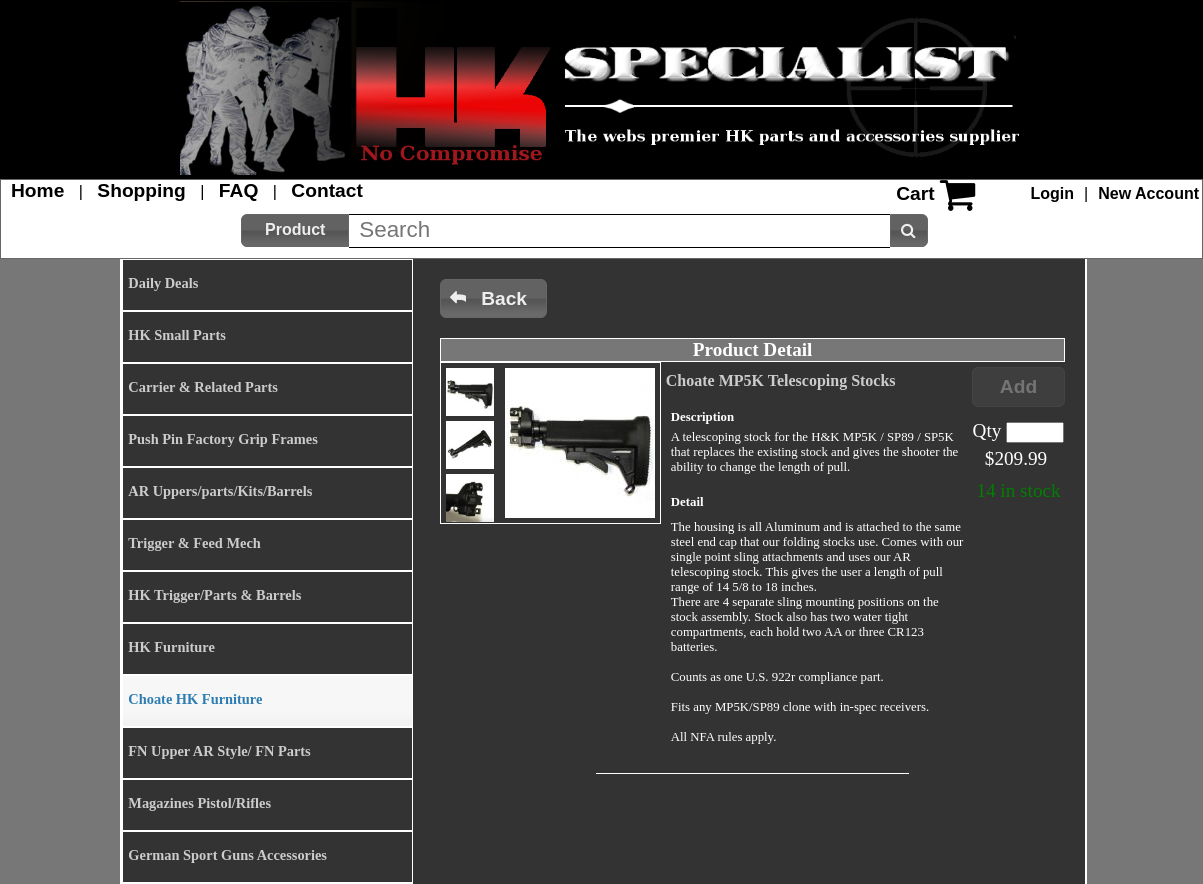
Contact (326, 190)
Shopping (141, 190)
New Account (1148, 193)
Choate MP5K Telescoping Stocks (781, 380)
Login (1053, 193)
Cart (915, 193)
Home (37, 190)
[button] (295, 230)
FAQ (238, 190)
